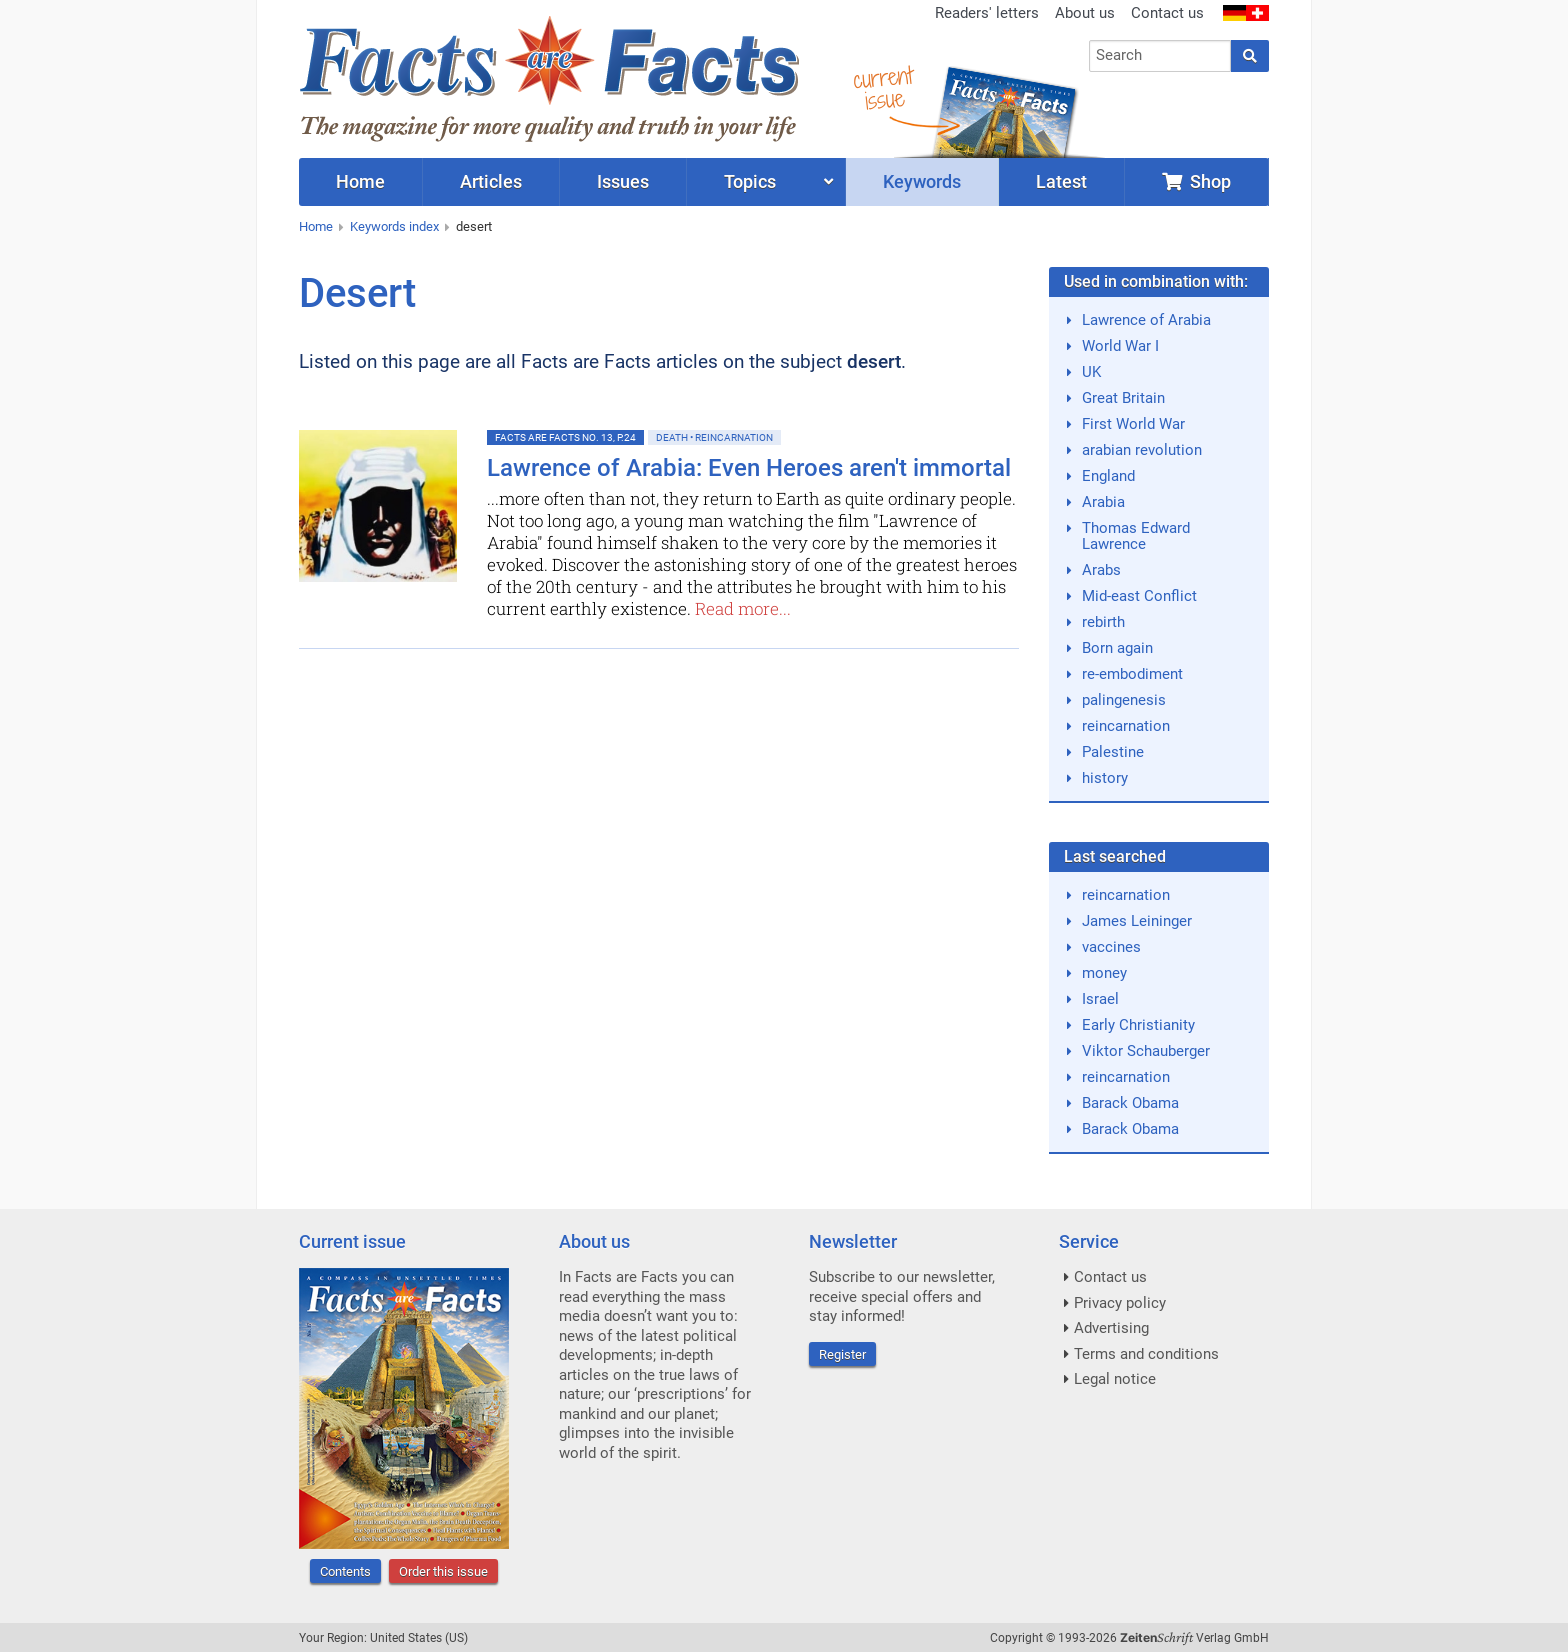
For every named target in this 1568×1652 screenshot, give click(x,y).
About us (1085, 13)
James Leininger (1137, 921)
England (1108, 476)
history (1105, 778)
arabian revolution (1142, 450)
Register (842, 1354)
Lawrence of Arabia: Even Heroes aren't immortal (749, 468)
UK (1091, 372)
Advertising (1111, 1328)
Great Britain (1123, 398)
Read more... (743, 608)
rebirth (1103, 622)
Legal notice (1115, 1379)
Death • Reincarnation (714, 437)
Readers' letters (987, 13)
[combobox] (1160, 56)
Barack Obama (1130, 1103)
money (1104, 973)
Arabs (1101, 570)
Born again (1117, 648)
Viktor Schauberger (1146, 1051)
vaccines (1111, 947)
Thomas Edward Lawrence (1136, 536)
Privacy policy (1120, 1303)
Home (316, 226)
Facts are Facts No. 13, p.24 (565, 437)
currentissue (883, 87)
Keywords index (394, 226)
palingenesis (1124, 700)
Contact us (1167, 13)
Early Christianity (1138, 1025)
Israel (1100, 999)
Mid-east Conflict (1139, 596)
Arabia (1103, 502)
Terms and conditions (1146, 1354)
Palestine (1113, 752)
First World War (1133, 424)
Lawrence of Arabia (1146, 320)
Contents (345, 1571)
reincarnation (1126, 726)
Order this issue (443, 1571)
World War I (1120, 346)
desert (474, 226)
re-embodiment (1132, 674)
